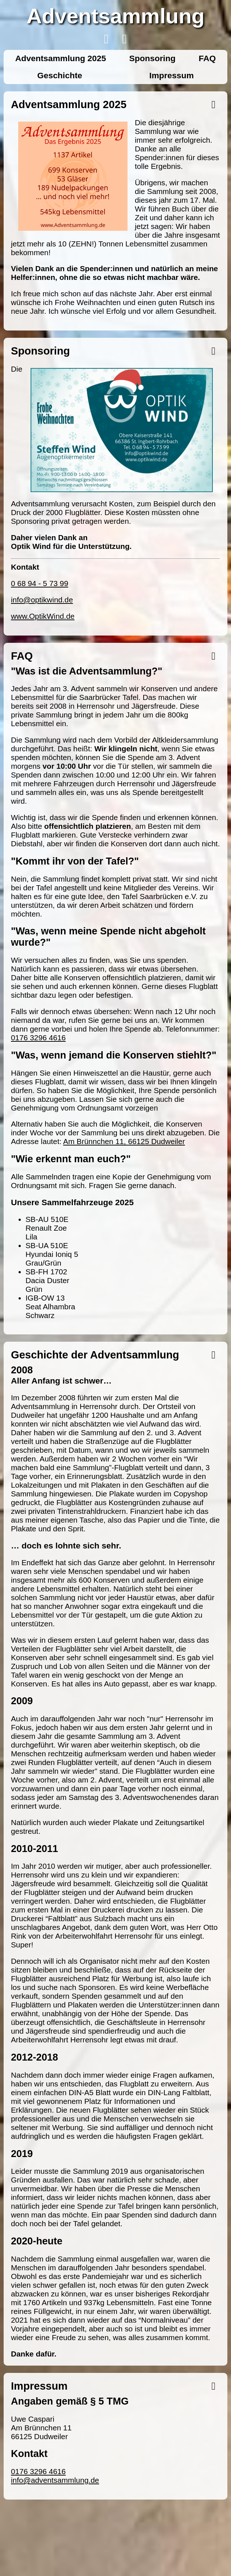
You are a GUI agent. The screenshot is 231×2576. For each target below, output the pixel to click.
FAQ (207, 58)
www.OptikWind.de (43, 616)
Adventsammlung (116, 16)
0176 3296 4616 (38, 1037)
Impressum (171, 75)
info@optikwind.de (42, 599)
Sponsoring (152, 58)
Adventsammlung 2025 (60, 58)
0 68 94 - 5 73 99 (39, 583)
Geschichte (59, 75)
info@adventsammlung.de (55, 2480)
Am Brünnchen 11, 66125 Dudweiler (124, 1141)
